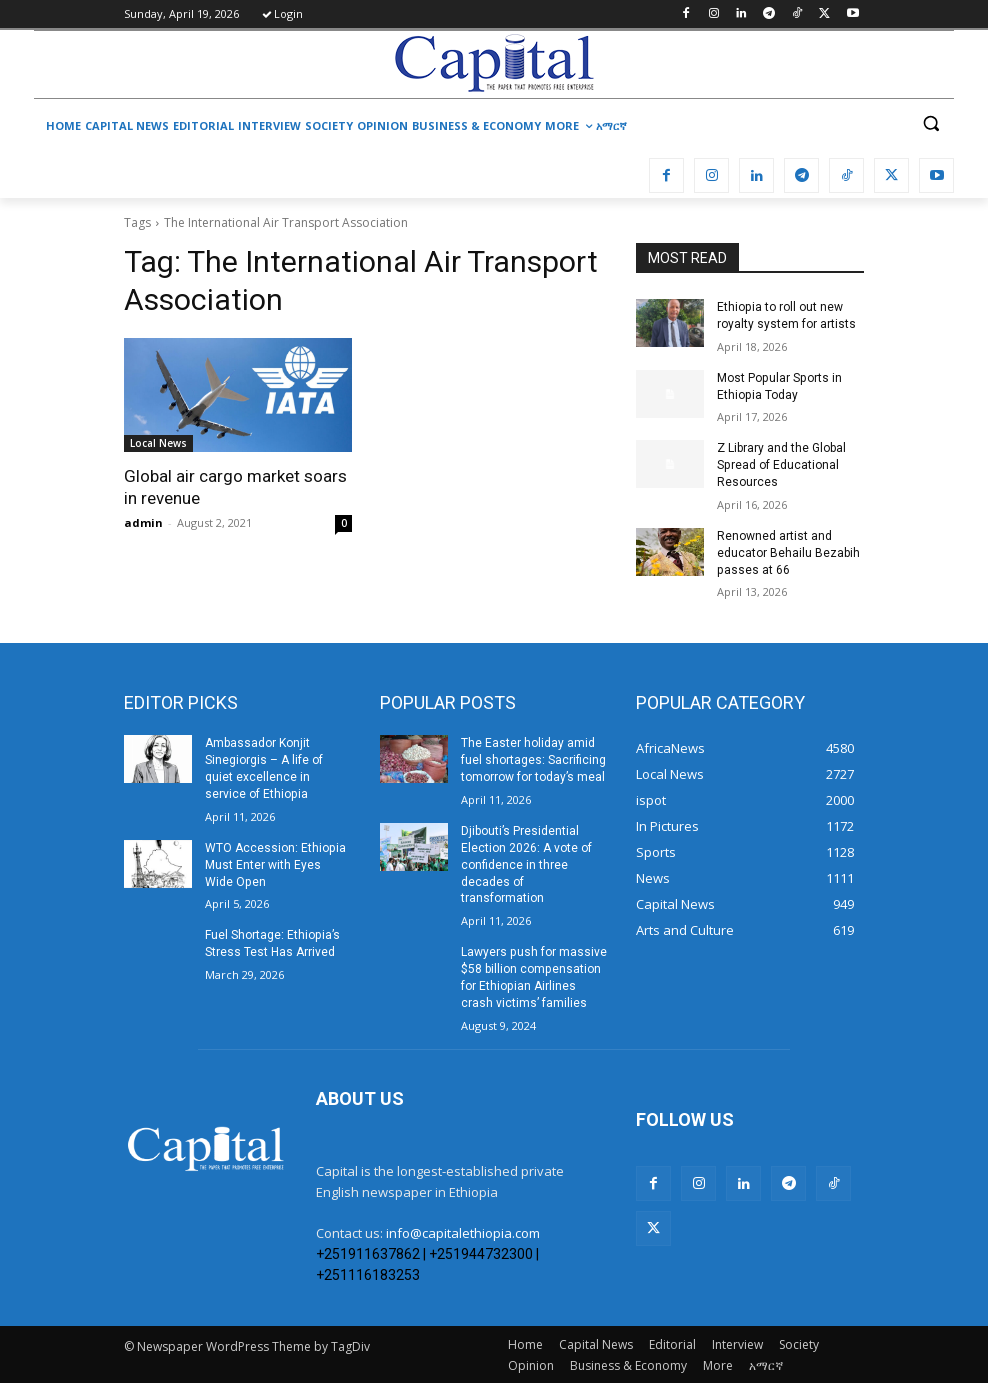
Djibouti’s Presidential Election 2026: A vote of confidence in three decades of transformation (526, 863)
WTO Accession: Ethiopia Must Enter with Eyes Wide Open (275, 864)
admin (143, 522)
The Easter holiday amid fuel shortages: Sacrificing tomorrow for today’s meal (533, 760)
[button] (930, 123)
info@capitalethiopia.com (463, 1232)
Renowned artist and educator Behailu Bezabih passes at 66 (788, 553)
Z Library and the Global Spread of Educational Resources (781, 465)
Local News (158, 443)
